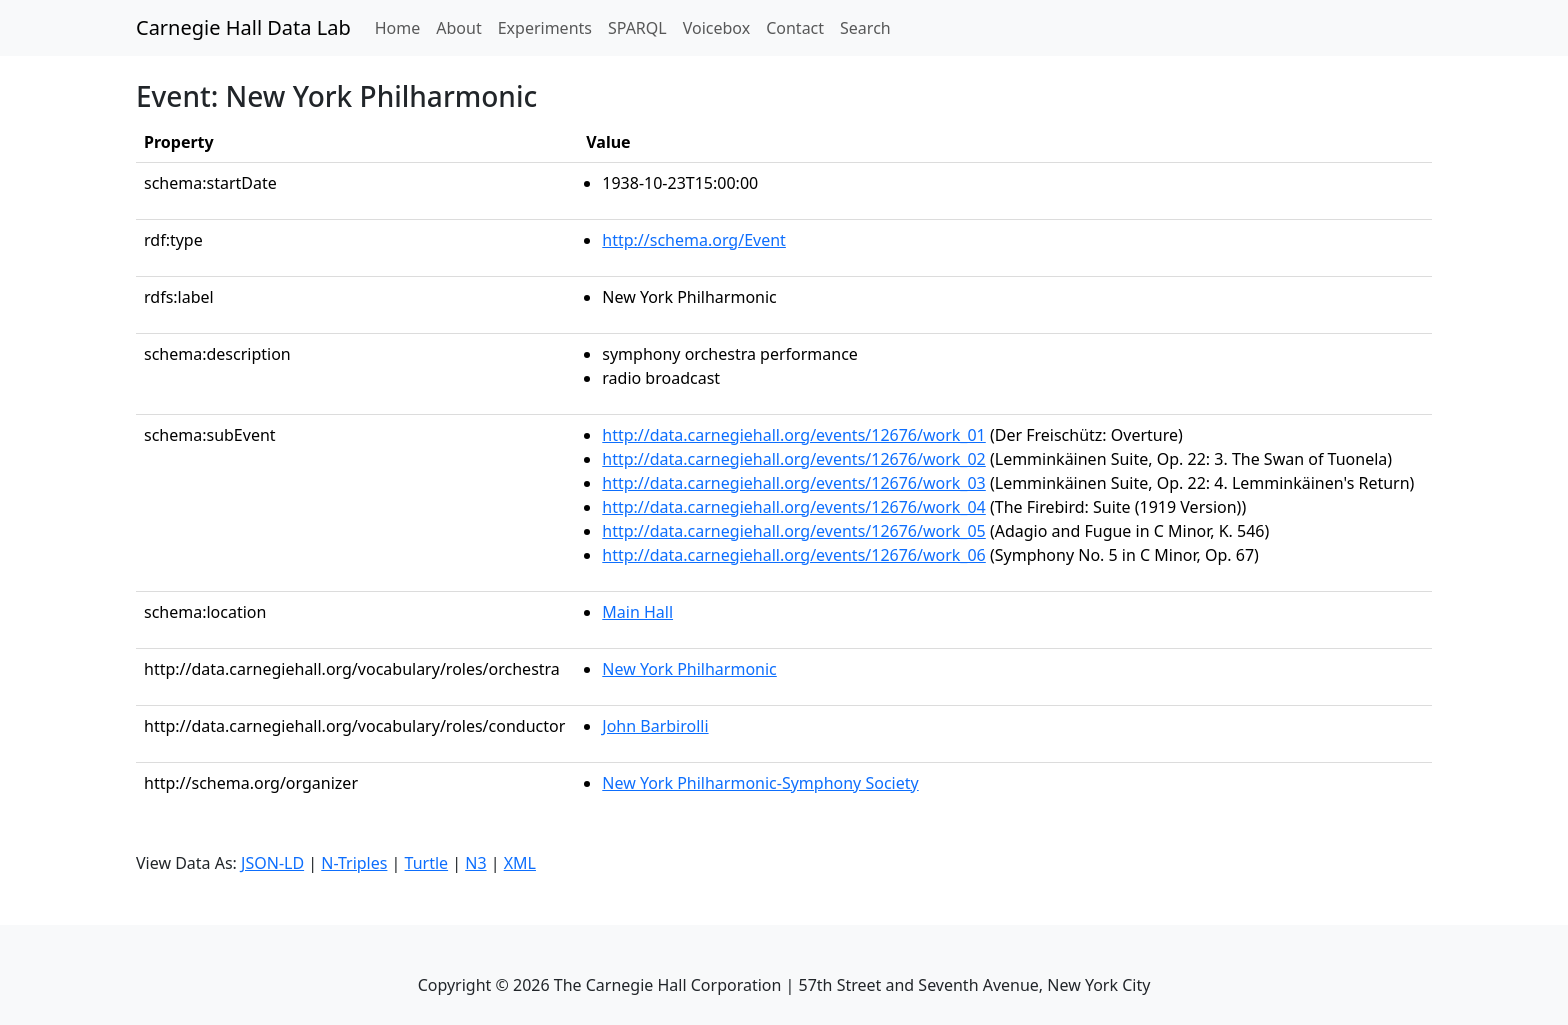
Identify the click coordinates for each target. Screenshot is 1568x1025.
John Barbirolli (655, 726)
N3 (475, 863)
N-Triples (354, 863)
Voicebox (716, 28)
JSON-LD (272, 863)
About (458, 28)
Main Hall (637, 612)
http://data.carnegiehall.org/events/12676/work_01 (794, 435)
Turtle (427, 863)
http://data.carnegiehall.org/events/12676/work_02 (794, 459)
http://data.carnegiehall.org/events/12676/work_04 (794, 507)
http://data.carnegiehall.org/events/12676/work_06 (794, 555)
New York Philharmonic (689, 669)
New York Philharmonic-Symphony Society (760, 783)
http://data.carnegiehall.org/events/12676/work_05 (794, 531)
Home (402, 27)
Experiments (545, 28)
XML (520, 863)
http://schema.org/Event (694, 240)
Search (865, 28)
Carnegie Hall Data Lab (243, 27)
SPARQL (637, 28)
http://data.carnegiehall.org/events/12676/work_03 (794, 483)
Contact (795, 28)
